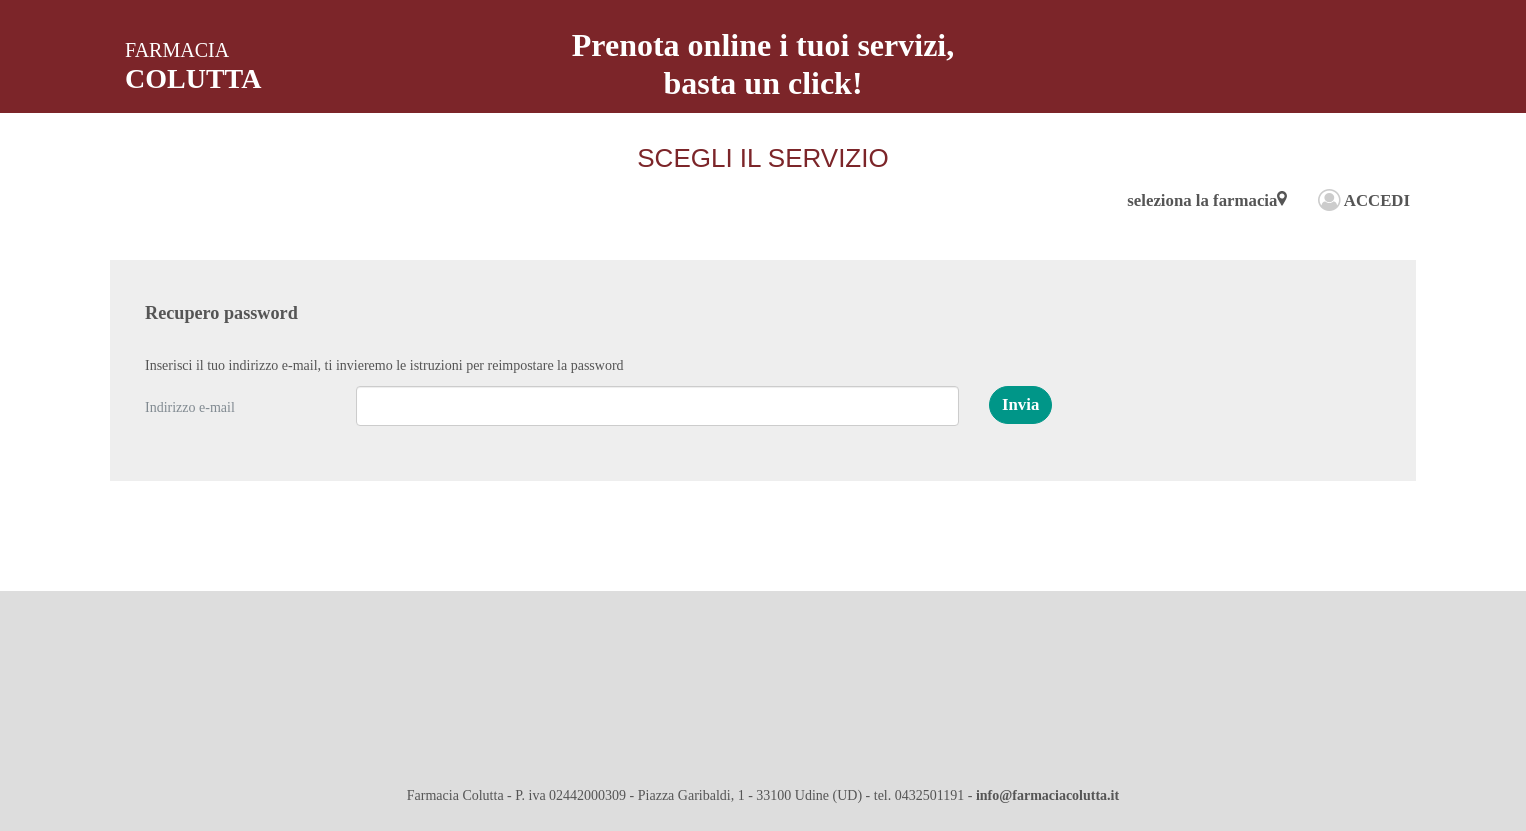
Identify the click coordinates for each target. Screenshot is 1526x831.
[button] (1020, 405)
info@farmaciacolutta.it (1047, 795)
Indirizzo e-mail (190, 407)
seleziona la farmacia (1207, 200)
